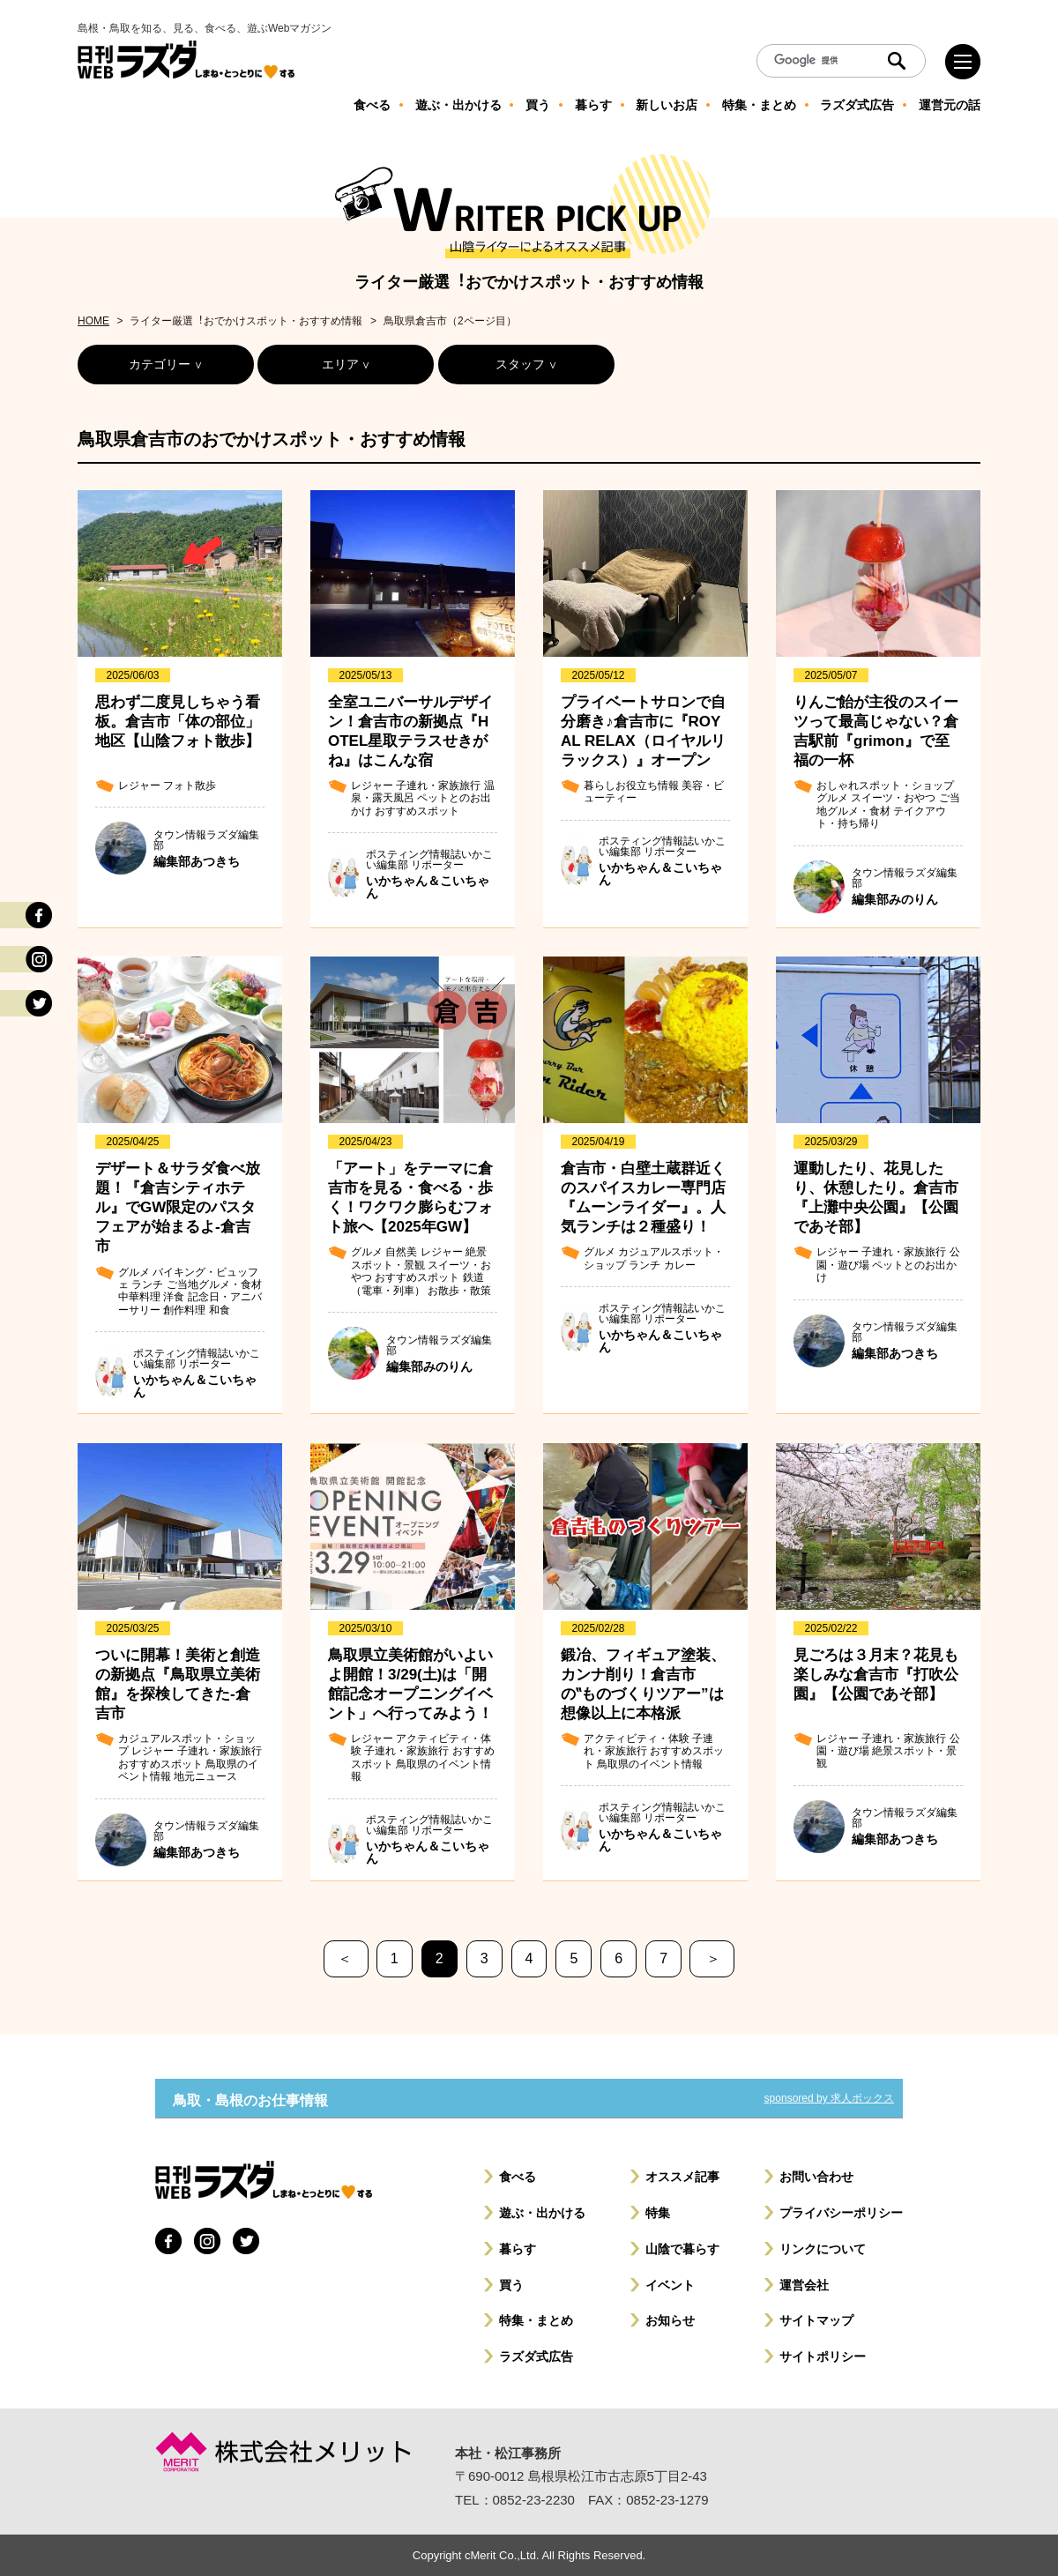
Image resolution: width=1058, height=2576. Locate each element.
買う (511, 2285)
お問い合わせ (816, 2177)
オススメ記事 (682, 2177)
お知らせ (670, 2320)
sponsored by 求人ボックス (829, 2098)
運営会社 (804, 2285)
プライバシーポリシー (841, 2213)
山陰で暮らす (682, 2249)
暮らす (517, 2249)
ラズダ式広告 (536, 2356)
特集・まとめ (536, 2320)
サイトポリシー (822, 2356)
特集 (657, 2213)
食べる (517, 2177)
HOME (93, 321)
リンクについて (822, 2249)
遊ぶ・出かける (542, 2213)
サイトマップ (816, 2320)
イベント (670, 2285)
